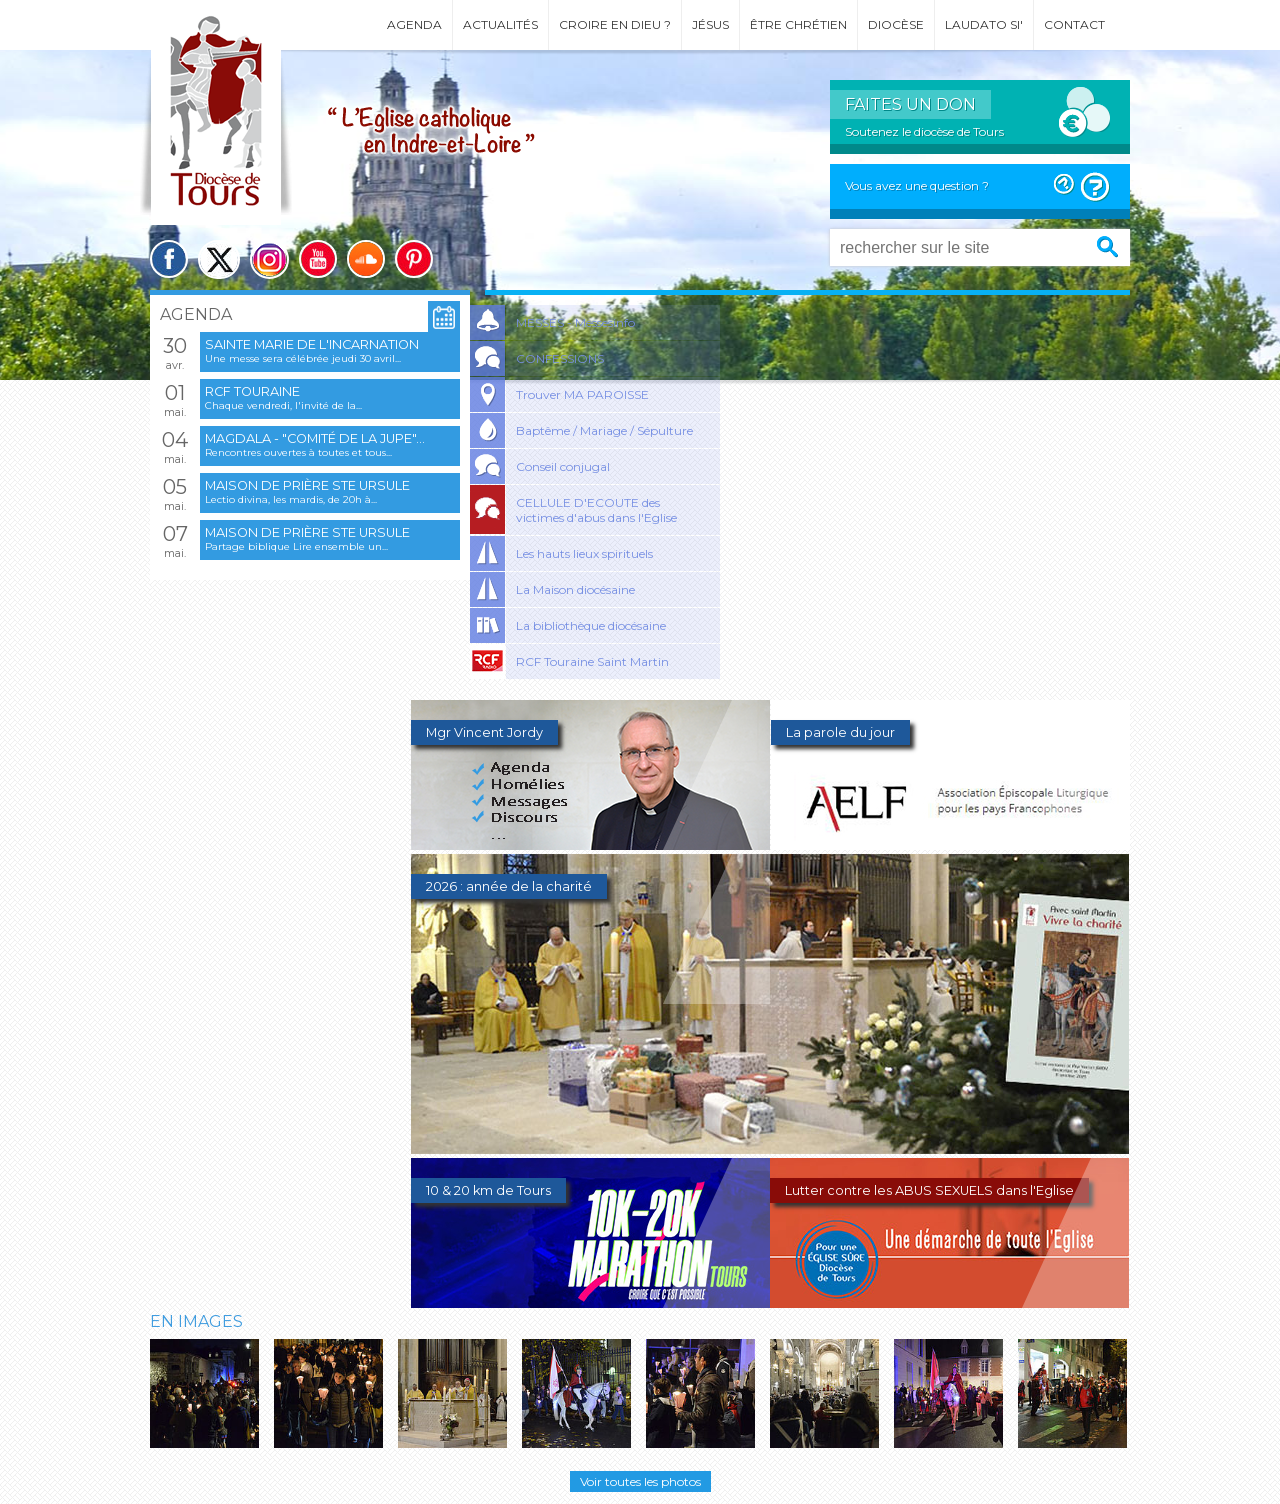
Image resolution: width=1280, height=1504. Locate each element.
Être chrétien (798, 24)
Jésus (710, 24)
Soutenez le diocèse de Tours (924, 131)
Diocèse (896, 24)
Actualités (500, 24)
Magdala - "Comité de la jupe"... (315, 438)
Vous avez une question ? (917, 185)
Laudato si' (984, 24)
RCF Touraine (252, 391)
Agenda (414, 24)
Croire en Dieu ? (615, 24)
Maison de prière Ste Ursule (307, 485)
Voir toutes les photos (640, 1481)
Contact (1074, 24)
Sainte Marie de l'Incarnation (312, 344)
